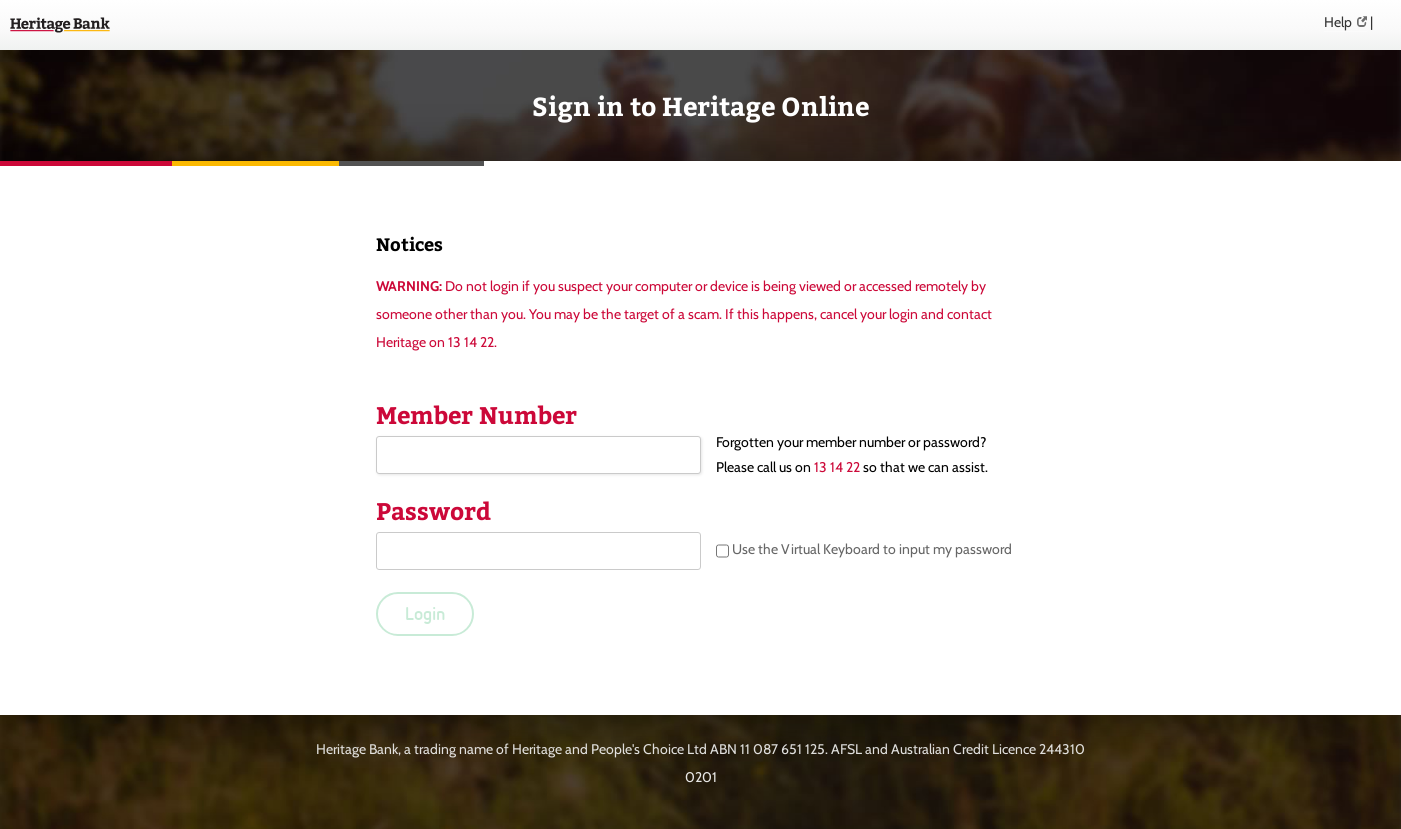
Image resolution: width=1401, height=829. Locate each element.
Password (433, 510)
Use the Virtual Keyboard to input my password (864, 551)
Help (1338, 22)
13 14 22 (837, 467)
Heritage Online (60, 25)
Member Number (476, 414)
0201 (701, 777)
